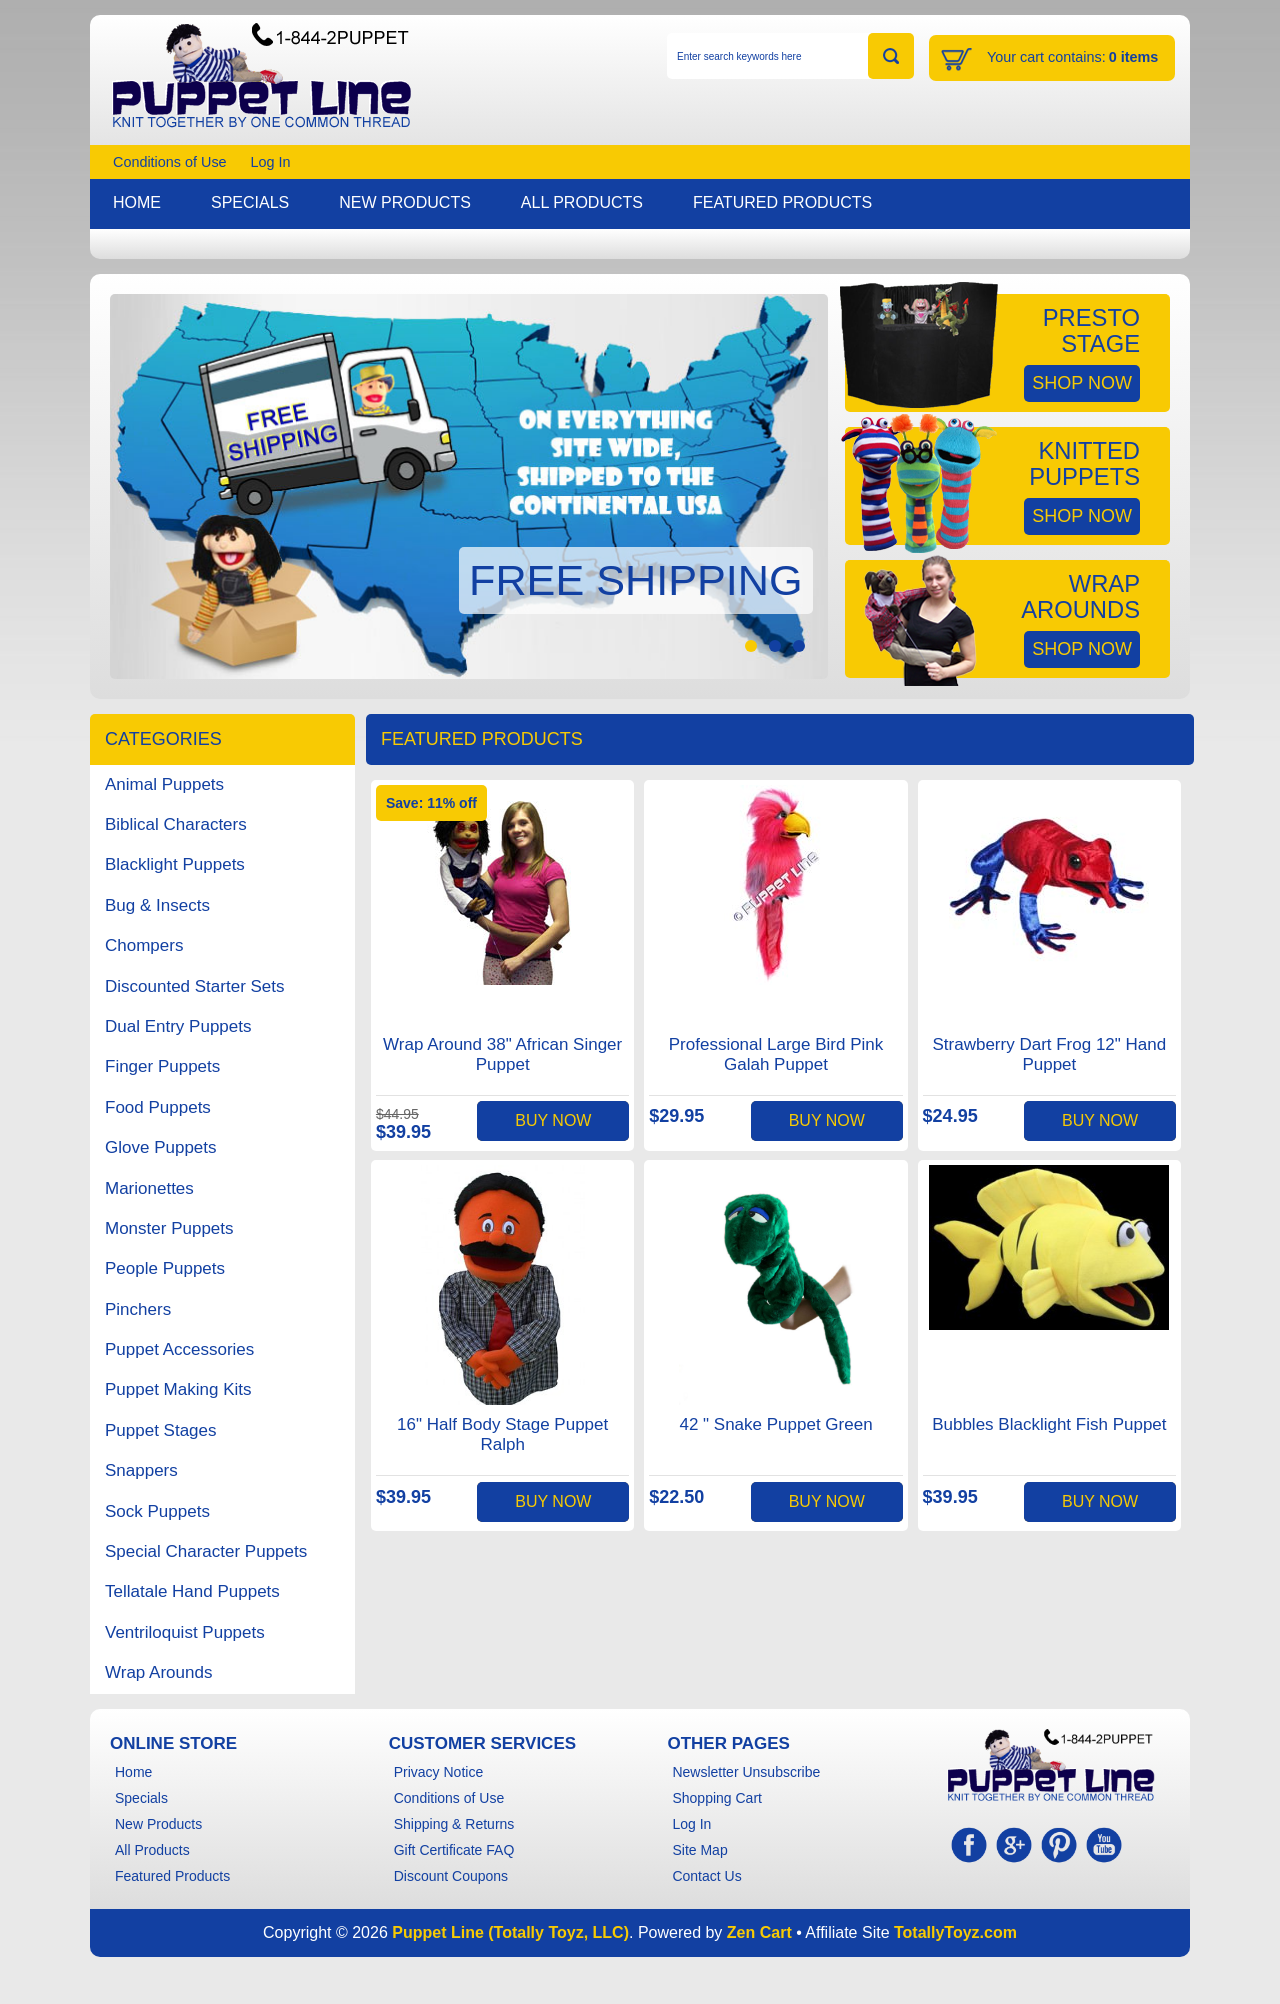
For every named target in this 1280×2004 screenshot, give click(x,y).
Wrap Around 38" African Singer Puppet (502, 1054)
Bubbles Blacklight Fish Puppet (1049, 1424)
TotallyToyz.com (955, 1932)
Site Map (699, 1850)
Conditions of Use (170, 162)
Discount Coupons (451, 1876)
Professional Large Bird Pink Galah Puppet (776, 1054)
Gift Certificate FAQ (454, 1850)
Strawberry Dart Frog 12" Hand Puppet (1049, 1054)
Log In (271, 162)
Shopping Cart (717, 1798)
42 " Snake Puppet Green (775, 1424)
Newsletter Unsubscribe (746, 1772)
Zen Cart (759, 1932)
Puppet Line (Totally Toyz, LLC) (510, 1932)
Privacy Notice (438, 1772)
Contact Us (706, 1876)
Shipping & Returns (454, 1824)
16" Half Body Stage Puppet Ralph (502, 1434)
